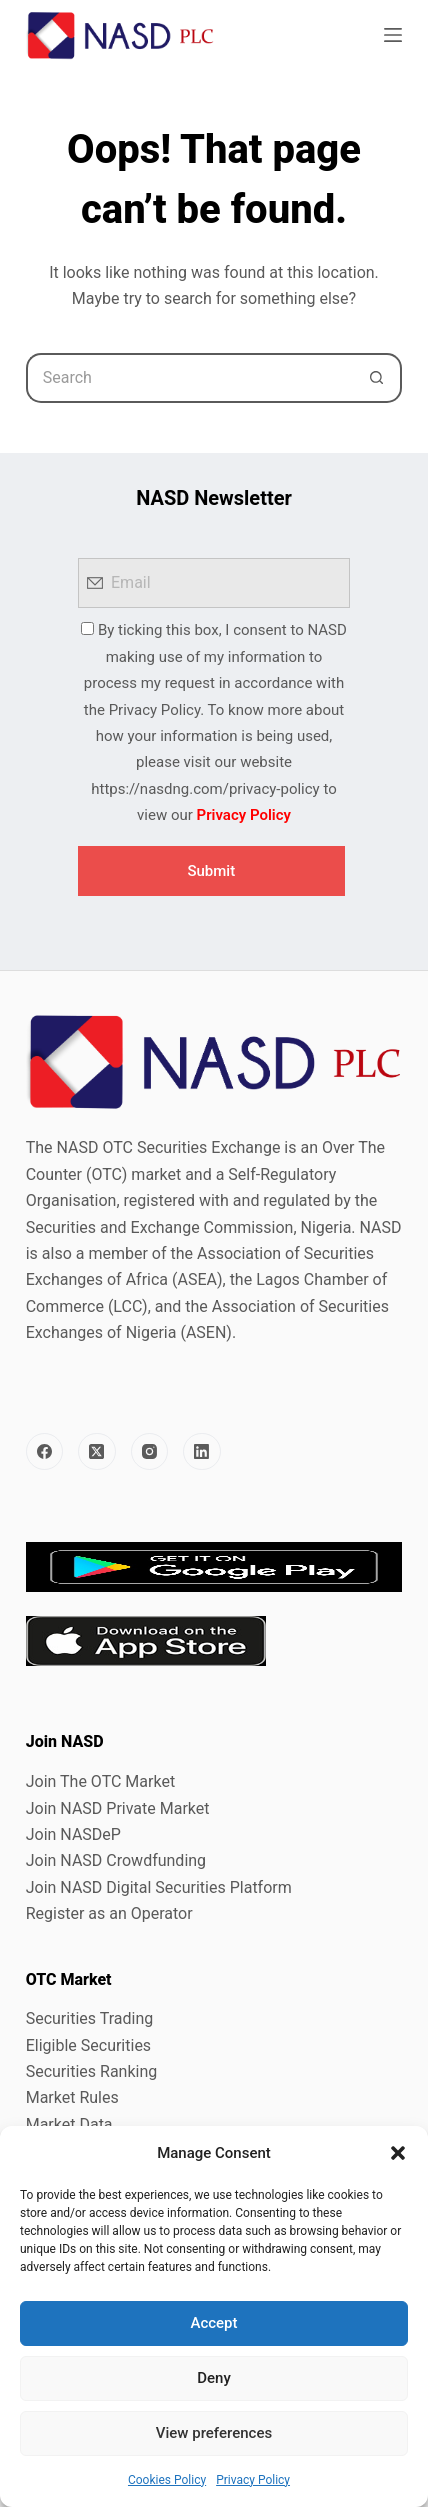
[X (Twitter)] (97, 1452)
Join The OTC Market (100, 1781)
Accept (213, 2323)
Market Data (69, 2124)
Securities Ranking (92, 2071)
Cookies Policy (167, 2480)
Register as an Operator (109, 1913)
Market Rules (72, 2097)
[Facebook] (45, 1452)
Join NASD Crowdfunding (116, 1860)
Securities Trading (90, 2018)
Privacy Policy (253, 2480)
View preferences (214, 2433)
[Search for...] (189, 378)
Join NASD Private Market (118, 1808)
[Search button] (377, 378)
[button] (398, 2153)
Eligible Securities (88, 2045)
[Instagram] (150, 1452)
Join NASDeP (73, 1834)
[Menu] (393, 35)
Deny (214, 2378)
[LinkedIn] (202, 1452)
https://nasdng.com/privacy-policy (205, 789)
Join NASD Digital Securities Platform (159, 1887)
